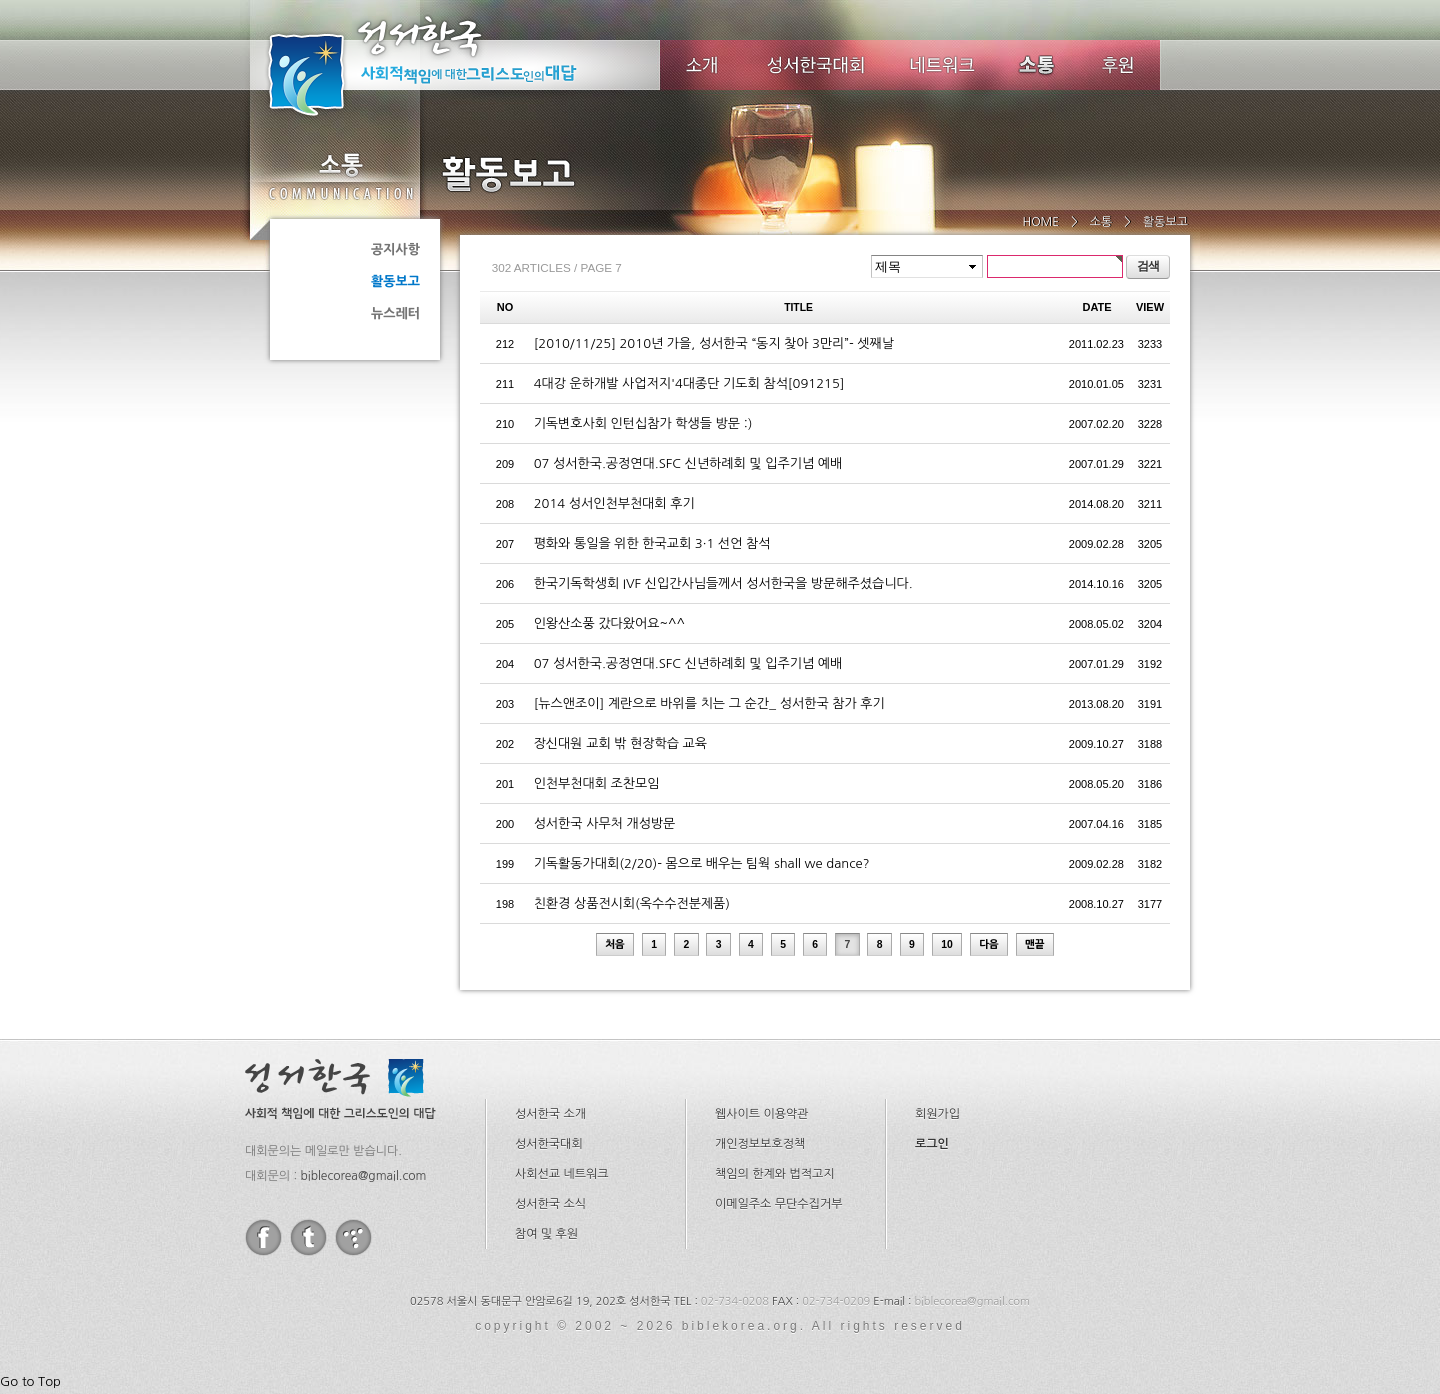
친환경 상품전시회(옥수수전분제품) (632, 903)
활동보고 (395, 281)
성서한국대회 (816, 65)
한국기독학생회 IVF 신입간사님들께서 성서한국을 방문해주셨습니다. (723, 583)
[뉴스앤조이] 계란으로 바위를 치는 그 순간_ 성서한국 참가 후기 (709, 703)
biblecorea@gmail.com (363, 1176)
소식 (1038, 65)
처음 (615, 944)
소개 (702, 65)
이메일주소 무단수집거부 (778, 1204)
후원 (1118, 65)
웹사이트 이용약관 (762, 1114)
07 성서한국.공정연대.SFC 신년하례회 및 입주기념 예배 (688, 463)
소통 (340, 176)
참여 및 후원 (546, 1234)
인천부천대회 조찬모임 (597, 783)
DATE (1097, 307)
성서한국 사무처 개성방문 (605, 823)
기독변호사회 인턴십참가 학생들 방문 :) (643, 423)
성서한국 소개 (550, 1114)
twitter (308, 1237)
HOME (1040, 222)
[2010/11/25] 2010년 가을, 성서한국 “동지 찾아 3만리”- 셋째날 (714, 343)
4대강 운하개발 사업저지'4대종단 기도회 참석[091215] (689, 383)
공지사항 (395, 249)
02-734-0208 (735, 1301)
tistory (353, 1237)
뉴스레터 (395, 313)
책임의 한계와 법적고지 (775, 1174)
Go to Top (30, 1381)
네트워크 (943, 65)
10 (947, 944)
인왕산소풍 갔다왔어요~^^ (609, 623)
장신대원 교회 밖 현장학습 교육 (620, 743)
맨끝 (1035, 944)
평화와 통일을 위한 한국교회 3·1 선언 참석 (652, 543)
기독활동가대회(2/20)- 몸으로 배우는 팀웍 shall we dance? (702, 863)
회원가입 (937, 1114)
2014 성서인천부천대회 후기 (614, 503)
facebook (263, 1237)
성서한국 (450, 64)
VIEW (1150, 307)
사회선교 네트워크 (562, 1174)
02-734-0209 (836, 1301)
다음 (989, 944)
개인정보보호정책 (760, 1144)
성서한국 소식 (550, 1204)
